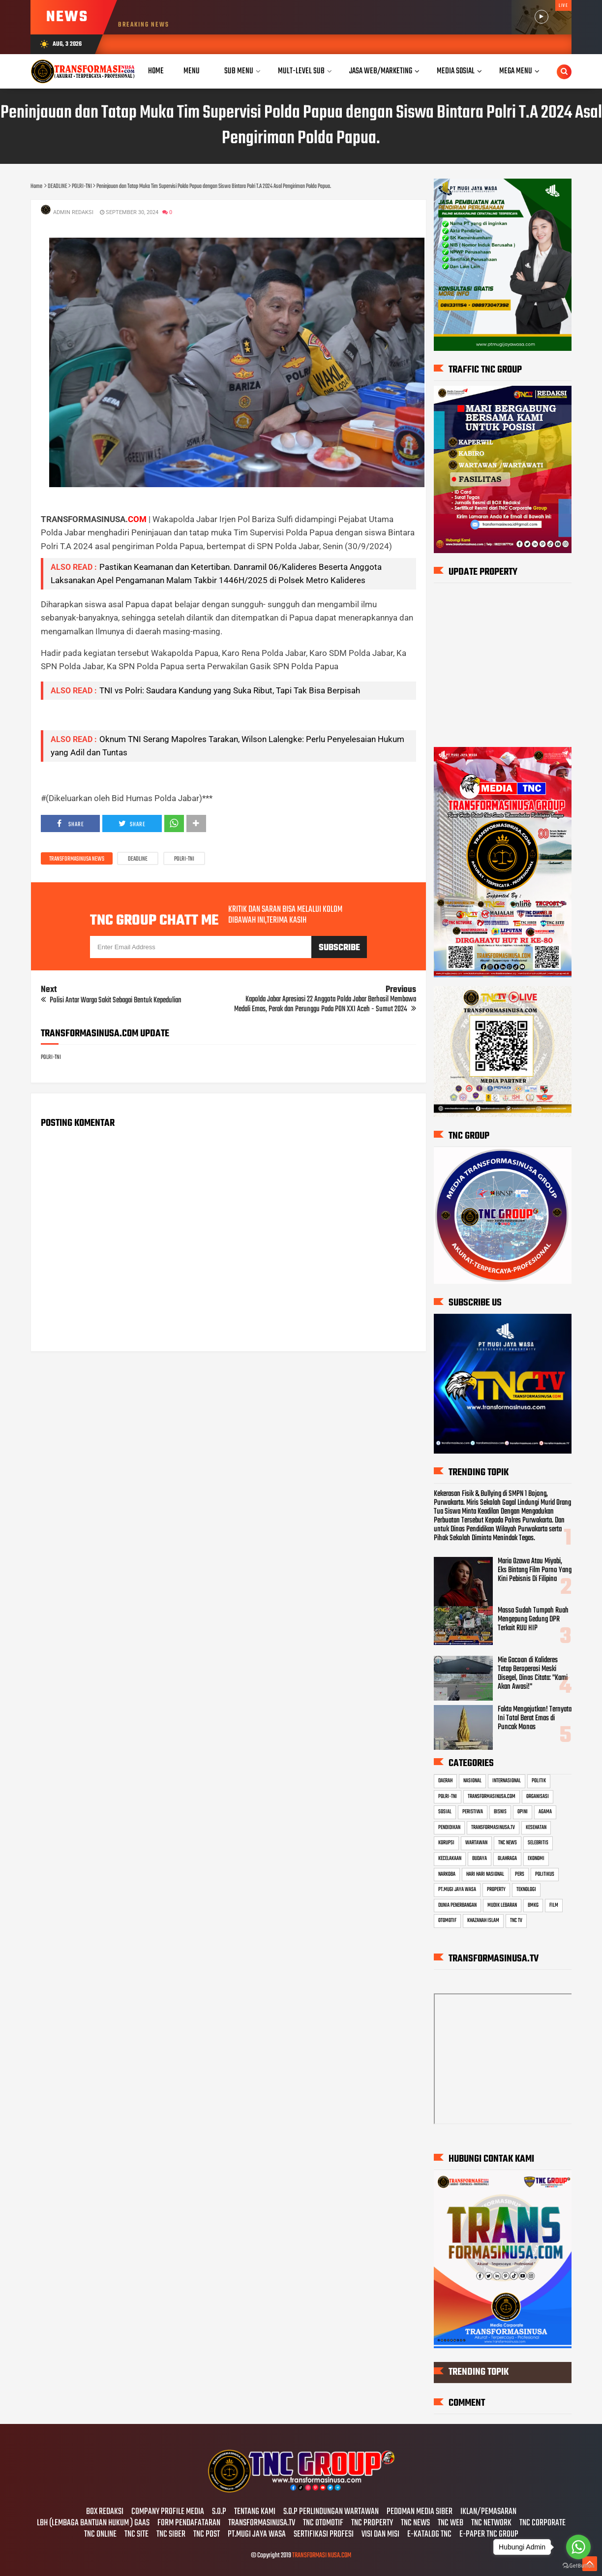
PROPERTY (496, 1889)
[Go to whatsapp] (578, 2547)
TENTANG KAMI (254, 2512)
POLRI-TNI (184, 859)
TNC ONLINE (100, 2534)
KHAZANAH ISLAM (483, 1920)
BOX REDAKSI (104, 2512)
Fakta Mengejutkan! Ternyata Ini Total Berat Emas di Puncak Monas (535, 1718)
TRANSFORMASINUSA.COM (491, 1796)
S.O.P (219, 2512)
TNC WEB (450, 2523)
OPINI (522, 1811)
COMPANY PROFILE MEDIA (167, 2512)
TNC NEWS (507, 1842)
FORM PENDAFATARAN (188, 2523)
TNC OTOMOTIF (323, 2523)
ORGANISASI (537, 1796)
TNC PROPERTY (372, 2523)
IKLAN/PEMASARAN (488, 2512)
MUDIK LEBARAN (502, 1905)
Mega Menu (515, 71)
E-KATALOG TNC (429, 2534)
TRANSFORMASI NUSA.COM (321, 2555)
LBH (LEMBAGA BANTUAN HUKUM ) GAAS (93, 2523)
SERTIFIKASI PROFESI (324, 2534)
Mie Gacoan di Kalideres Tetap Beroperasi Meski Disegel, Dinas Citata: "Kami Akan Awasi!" (533, 1673)
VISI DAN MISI (380, 2534)
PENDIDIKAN (449, 1827)
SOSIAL (445, 1811)
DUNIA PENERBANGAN (457, 1905)
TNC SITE (136, 2534)
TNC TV (516, 1920)
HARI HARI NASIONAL (485, 1874)
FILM (553, 1905)
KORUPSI (446, 1842)
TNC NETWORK (491, 2523)
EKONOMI (536, 1858)
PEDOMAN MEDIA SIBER (419, 2512)
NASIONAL (472, 1780)
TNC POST (206, 2534)
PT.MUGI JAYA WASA (457, 1889)
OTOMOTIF (447, 1920)
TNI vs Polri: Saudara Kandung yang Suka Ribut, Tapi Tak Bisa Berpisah (229, 690)
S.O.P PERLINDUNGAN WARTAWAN (331, 2512)
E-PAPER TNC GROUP (488, 2534)
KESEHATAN (536, 1827)
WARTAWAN (476, 1842)
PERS (519, 1874)
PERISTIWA (472, 1811)
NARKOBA (446, 1874)
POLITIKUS (544, 1874)
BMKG (533, 1905)
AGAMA (545, 1811)
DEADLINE (138, 859)
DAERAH (445, 1780)
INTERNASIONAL (506, 1780)
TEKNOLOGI (526, 1889)
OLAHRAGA (507, 1858)
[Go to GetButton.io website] (578, 2566)
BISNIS (500, 1811)
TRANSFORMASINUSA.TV (493, 1827)
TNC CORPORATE (542, 2523)
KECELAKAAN (449, 1858)
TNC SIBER (170, 2534)
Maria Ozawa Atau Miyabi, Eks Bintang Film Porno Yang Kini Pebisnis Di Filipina (535, 1570)
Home (156, 71)
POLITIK (539, 1780)
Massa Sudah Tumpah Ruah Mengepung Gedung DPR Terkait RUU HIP (533, 1619)
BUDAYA (479, 1858)
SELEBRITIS (538, 1842)
